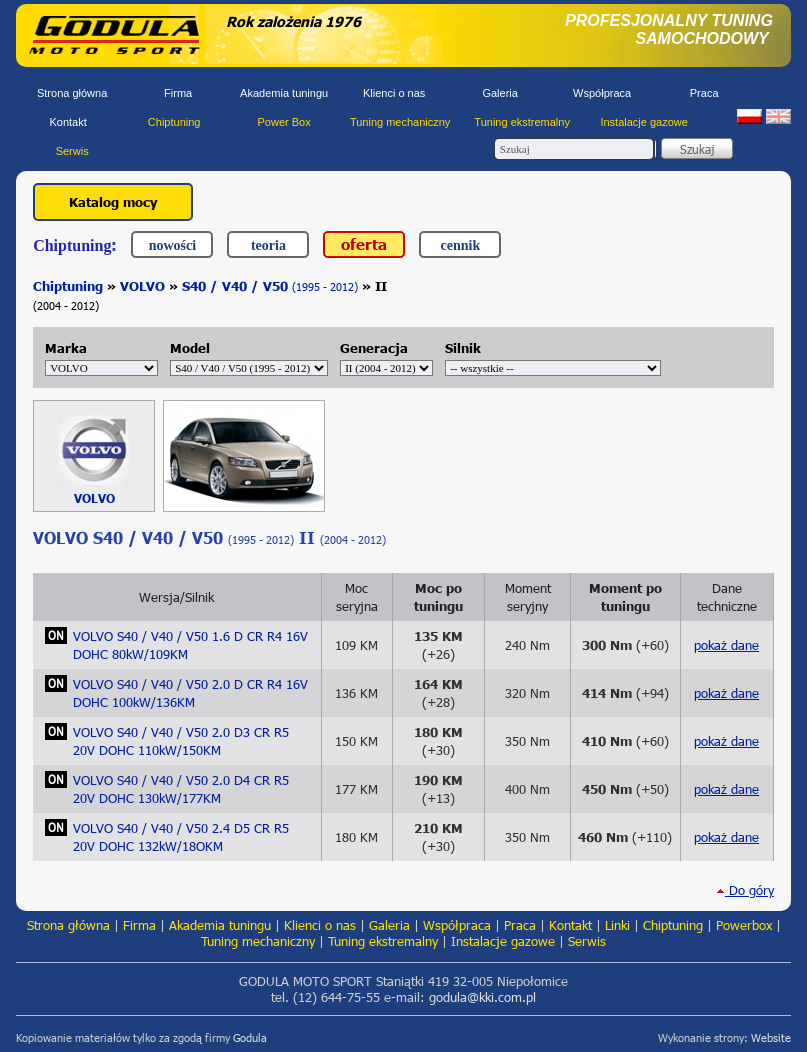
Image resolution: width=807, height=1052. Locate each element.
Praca (704, 93)
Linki (617, 925)
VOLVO (142, 286)
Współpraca (602, 93)
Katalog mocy (113, 202)
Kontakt (67, 122)
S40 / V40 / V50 (270, 286)
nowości (172, 245)
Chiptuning (174, 122)
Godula (250, 1037)
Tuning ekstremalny (522, 122)
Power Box (284, 122)
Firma (178, 93)
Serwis (72, 151)
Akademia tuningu (284, 93)
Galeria (499, 93)
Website (771, 1037)
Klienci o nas (394, 93)
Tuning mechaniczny (400, 122)
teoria (268, 245)
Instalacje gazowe (643, 122)
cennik (461, 245)
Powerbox (744, 925)
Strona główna (72, 93)
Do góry (745, 890)
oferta (364, 243)
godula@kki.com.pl (482, 997)
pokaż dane (726, 645)
